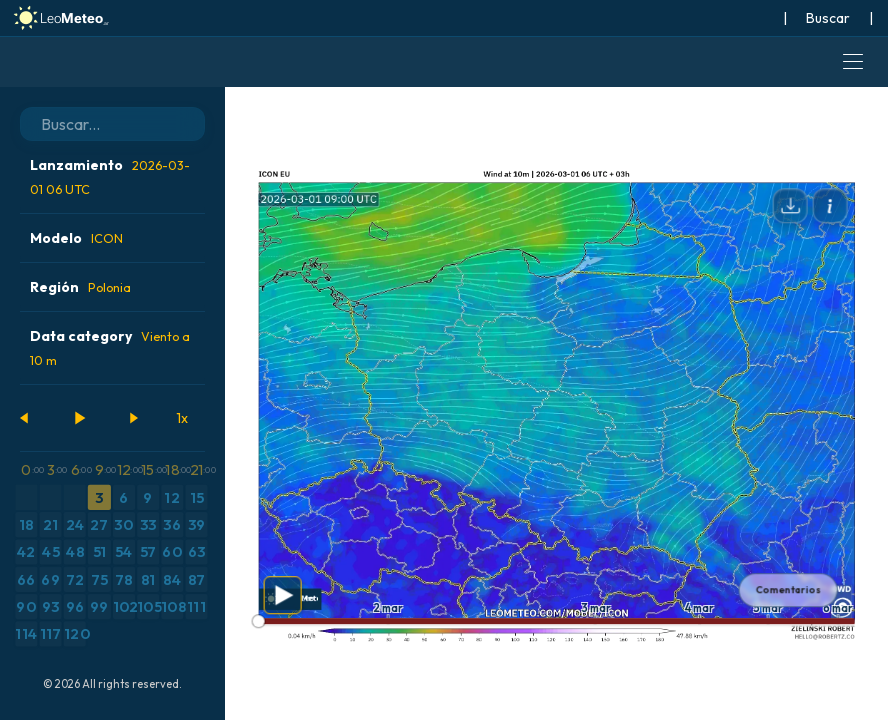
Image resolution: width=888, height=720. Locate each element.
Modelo (76, 238)
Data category (110, 347)
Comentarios (788, 589)
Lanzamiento (110, 176)
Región (80, 287)
